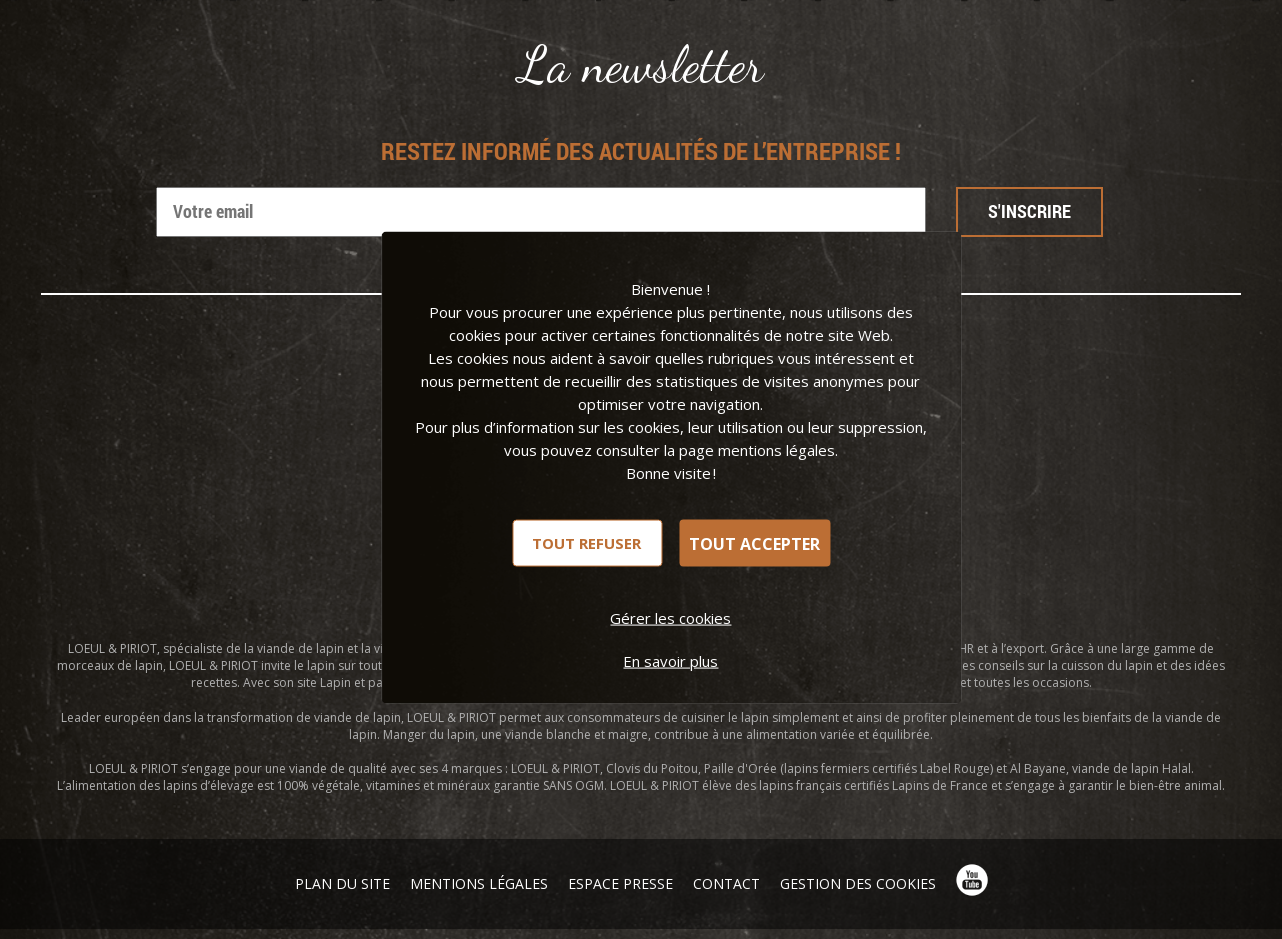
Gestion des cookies (858, 883)
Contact (726, 883)
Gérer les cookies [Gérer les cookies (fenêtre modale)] (670, 618)
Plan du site (342, 883)
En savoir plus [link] (670, 661)
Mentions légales (479, 883)
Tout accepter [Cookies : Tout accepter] (754, 543)
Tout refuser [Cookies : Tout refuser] (586, 543)
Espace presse (620, 883)
